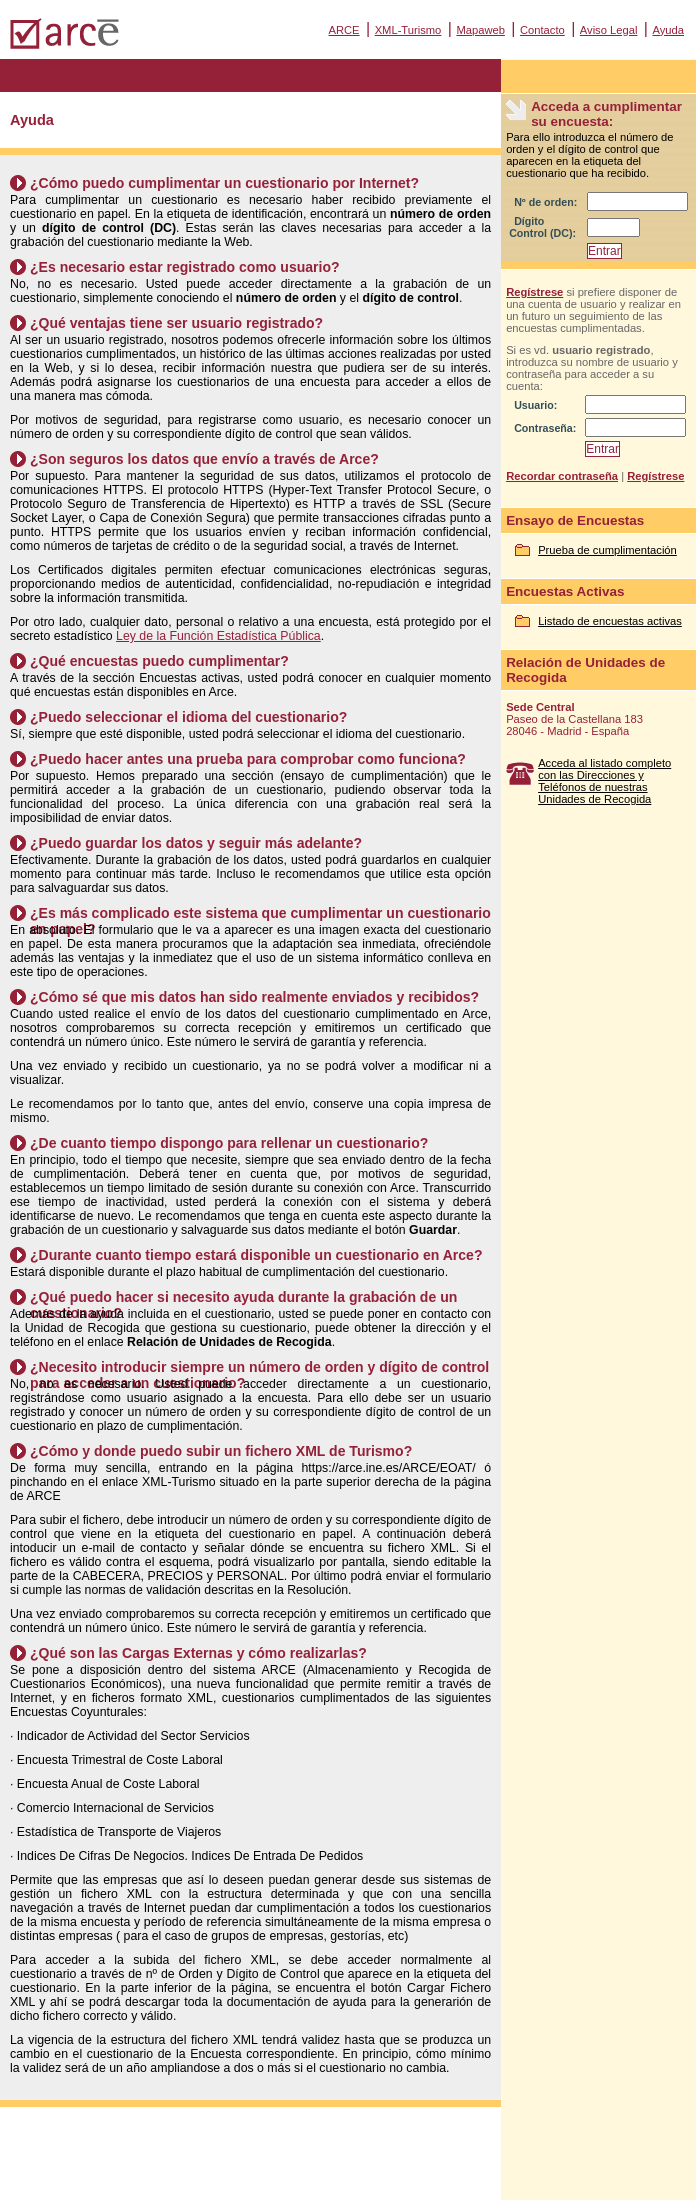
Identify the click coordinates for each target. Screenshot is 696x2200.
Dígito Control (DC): (542, 227)
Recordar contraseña (562, 476)
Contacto (542, 30)
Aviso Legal (609, 30)
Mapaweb (480, 30)
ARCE (343, 30)
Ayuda (668, 30)
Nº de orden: (545, 202)
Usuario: (535, 405)
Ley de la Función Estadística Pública (218, 636)
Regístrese (534, 292)
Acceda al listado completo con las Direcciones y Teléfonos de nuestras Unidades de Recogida (604, 781)
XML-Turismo (408, 30)
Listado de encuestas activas (610, 621)
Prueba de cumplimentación (607, 550)
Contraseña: (545, 428)
